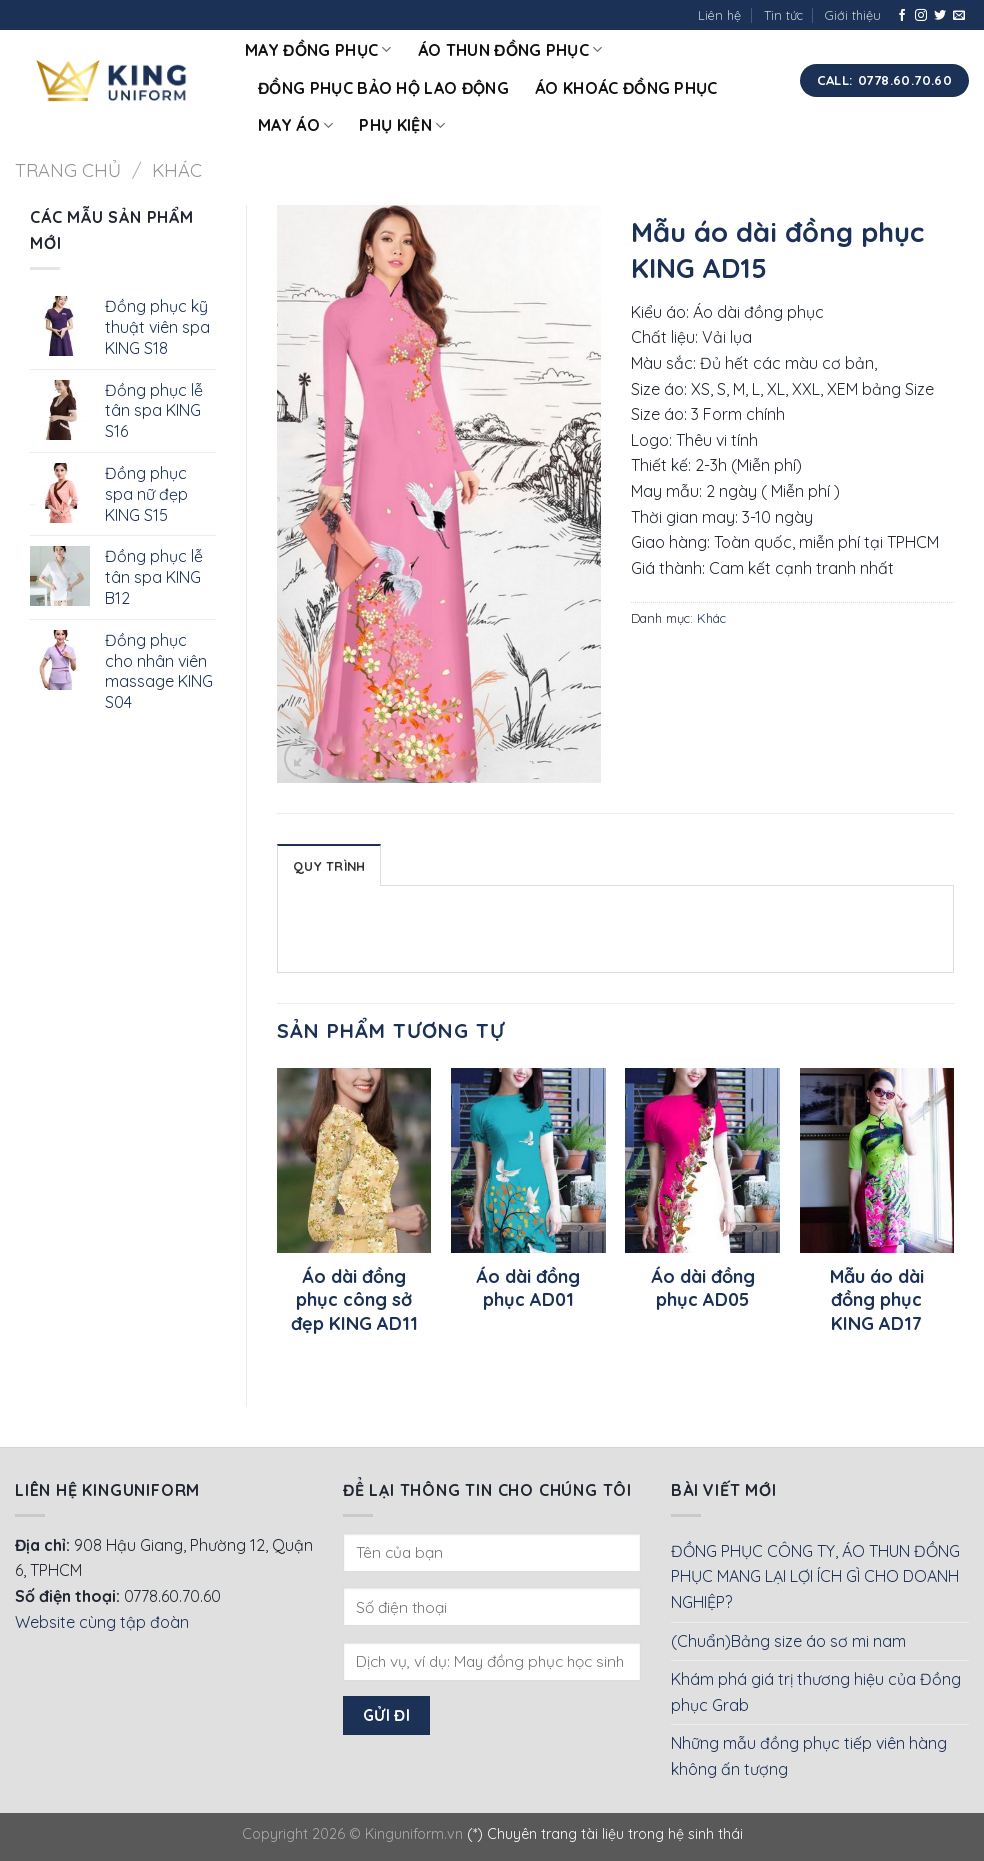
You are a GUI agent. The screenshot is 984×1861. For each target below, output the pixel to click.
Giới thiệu (853, 15)
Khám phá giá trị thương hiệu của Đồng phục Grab (816, 1692)
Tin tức (783, 15)
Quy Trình (329, 866)
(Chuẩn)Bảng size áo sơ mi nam (788, 1641)
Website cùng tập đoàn (102, 1622)
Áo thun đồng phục (510, 50)
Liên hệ (719, 15)
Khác (177, 170)
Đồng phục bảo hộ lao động (383, 88)
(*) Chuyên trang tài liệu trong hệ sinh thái (605, 1834)
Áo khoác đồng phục (626, 88)
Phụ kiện (402, 125)
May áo (295, 125)
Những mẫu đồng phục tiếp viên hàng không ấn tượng (809, 1756)
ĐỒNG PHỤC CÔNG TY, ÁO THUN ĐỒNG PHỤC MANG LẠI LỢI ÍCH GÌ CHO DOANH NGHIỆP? (815, 1576)
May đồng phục (318, 50)
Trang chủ (68, 170)
